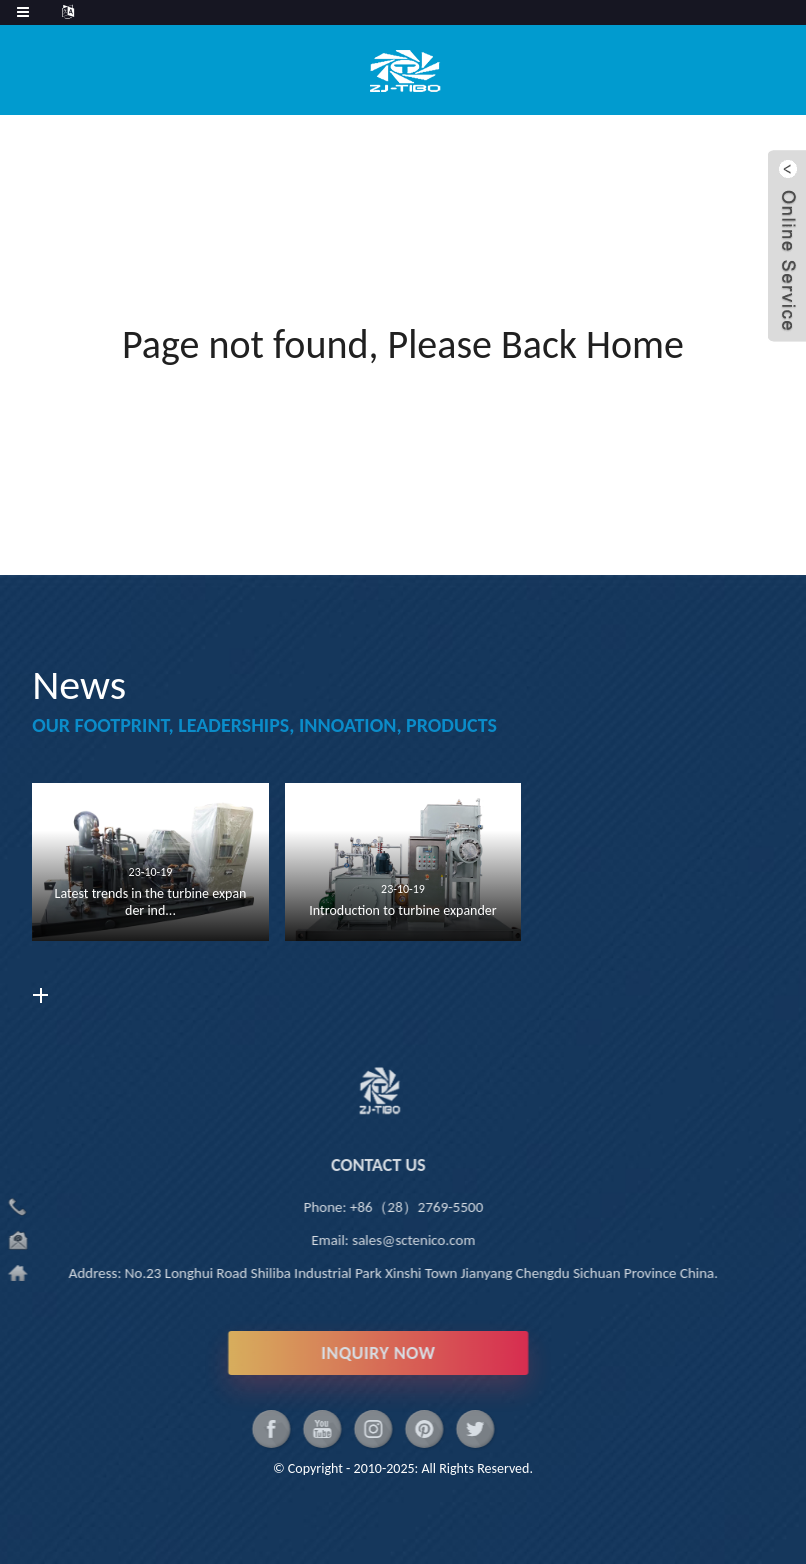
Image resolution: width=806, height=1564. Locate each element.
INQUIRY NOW (315, 1353)
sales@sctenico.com (350, 1240)
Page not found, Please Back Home (403, 344)
